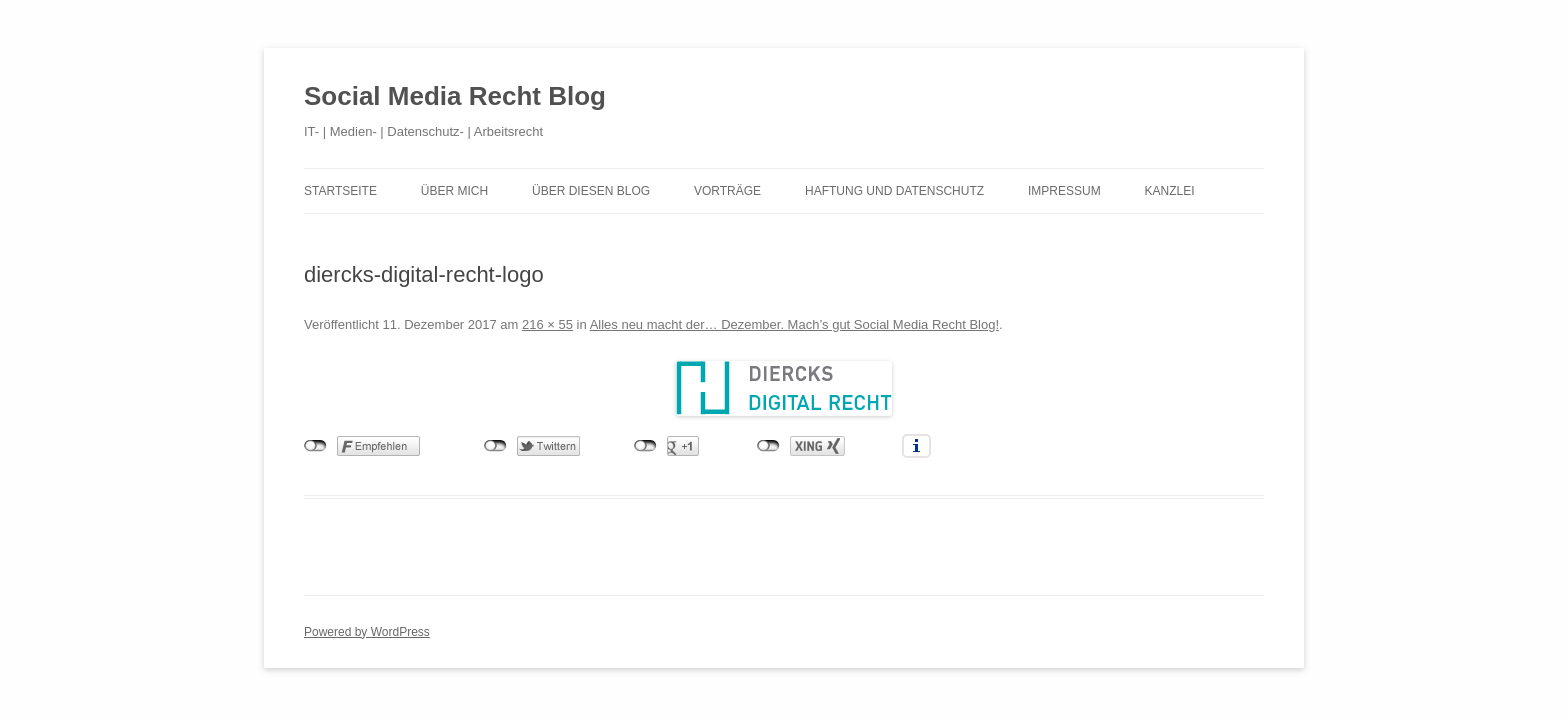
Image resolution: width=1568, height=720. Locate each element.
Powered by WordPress (367, 632)
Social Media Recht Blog (455, 96)
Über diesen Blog (591, 191)
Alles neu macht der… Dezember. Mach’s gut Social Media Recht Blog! (794, 324)
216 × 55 (547, 324)
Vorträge (727, 191)
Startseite (340, 191)
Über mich (454, 191)
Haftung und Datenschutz (894, 191)
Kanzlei (1170, 191)
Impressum (1064, 191)
